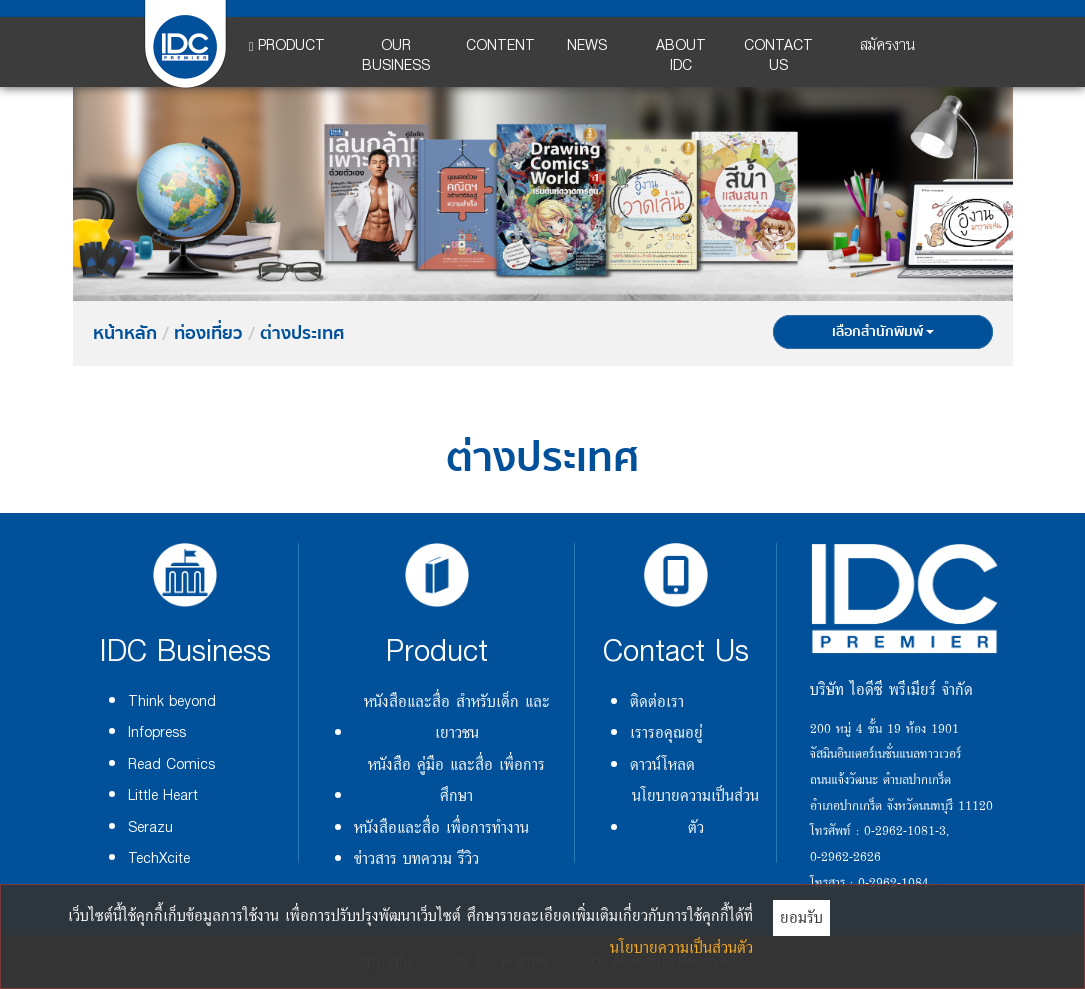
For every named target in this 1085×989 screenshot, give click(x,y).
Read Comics (171, 764)
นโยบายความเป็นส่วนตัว (695, 810)
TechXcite (159, 858)
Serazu (150, 827)
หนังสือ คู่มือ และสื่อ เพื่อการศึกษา (456, 779)
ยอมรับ (801, 917)
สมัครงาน (887, 45)
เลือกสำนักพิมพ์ (883, 332)
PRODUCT (287, 45)
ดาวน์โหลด (662, 764)
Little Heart (163, 795)
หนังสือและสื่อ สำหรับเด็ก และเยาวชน (457, 716)
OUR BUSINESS (396, 55)
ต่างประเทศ (302, 334)
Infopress (157, 732)
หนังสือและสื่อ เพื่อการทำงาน (441, 827)
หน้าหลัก (125, 334)
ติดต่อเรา (657, 701)
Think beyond (172, 701)
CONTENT (500, 45)
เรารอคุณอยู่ (666, 732)
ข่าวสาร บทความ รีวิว (416, 858)
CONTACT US (778, 55)
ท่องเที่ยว (208, 334)
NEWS (587, 45)
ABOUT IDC (681, 55)
